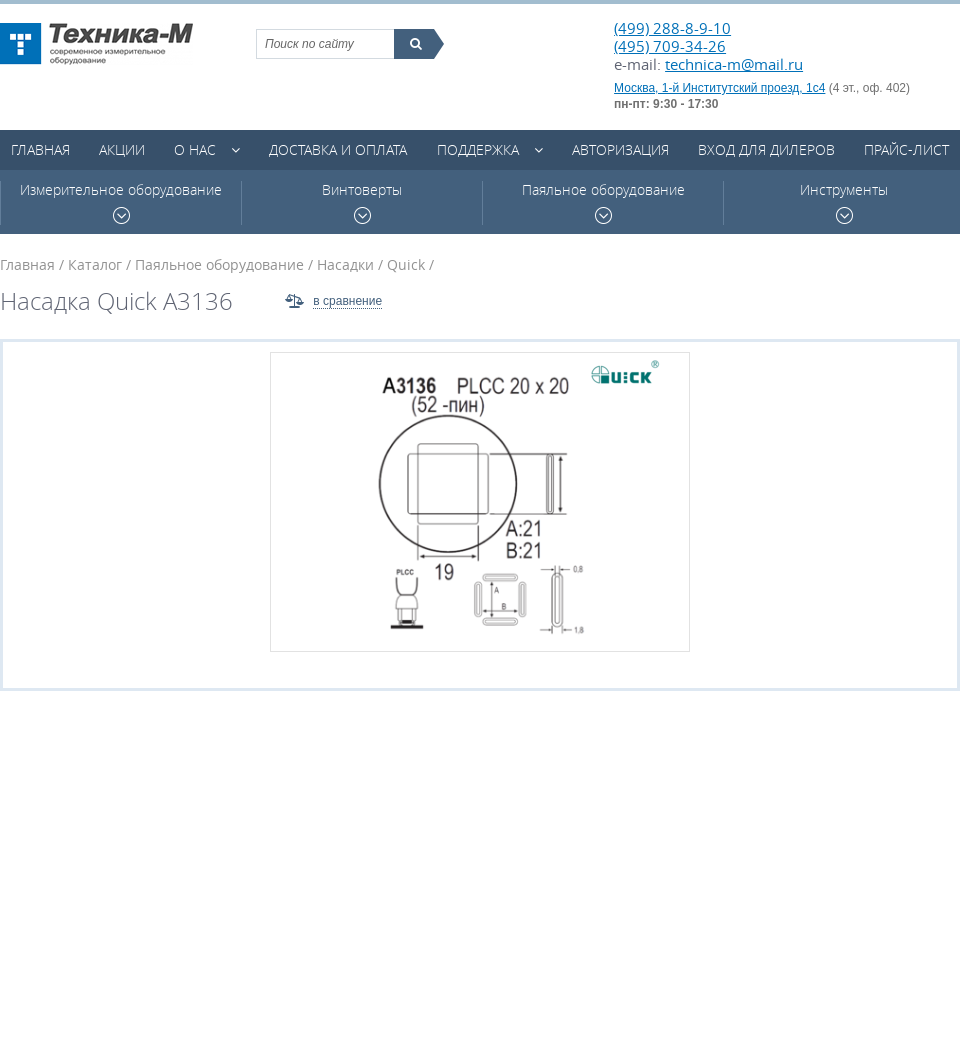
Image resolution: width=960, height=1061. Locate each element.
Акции (122, 149)
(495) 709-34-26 (670, 46)
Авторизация (620, 149)
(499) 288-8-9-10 (672, 28)
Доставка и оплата (338, 149)
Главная (40, 149)
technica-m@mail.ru (734, 64)
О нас (195, 149)
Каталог (95, 264)
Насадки (345, 264)
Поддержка (478, 149)
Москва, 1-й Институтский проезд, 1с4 (719, 88)
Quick (406, 264)
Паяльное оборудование (603, 202)
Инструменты (844, 202)
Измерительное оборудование (121, 202)
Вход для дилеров (766, 149)
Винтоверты (362, 202)
